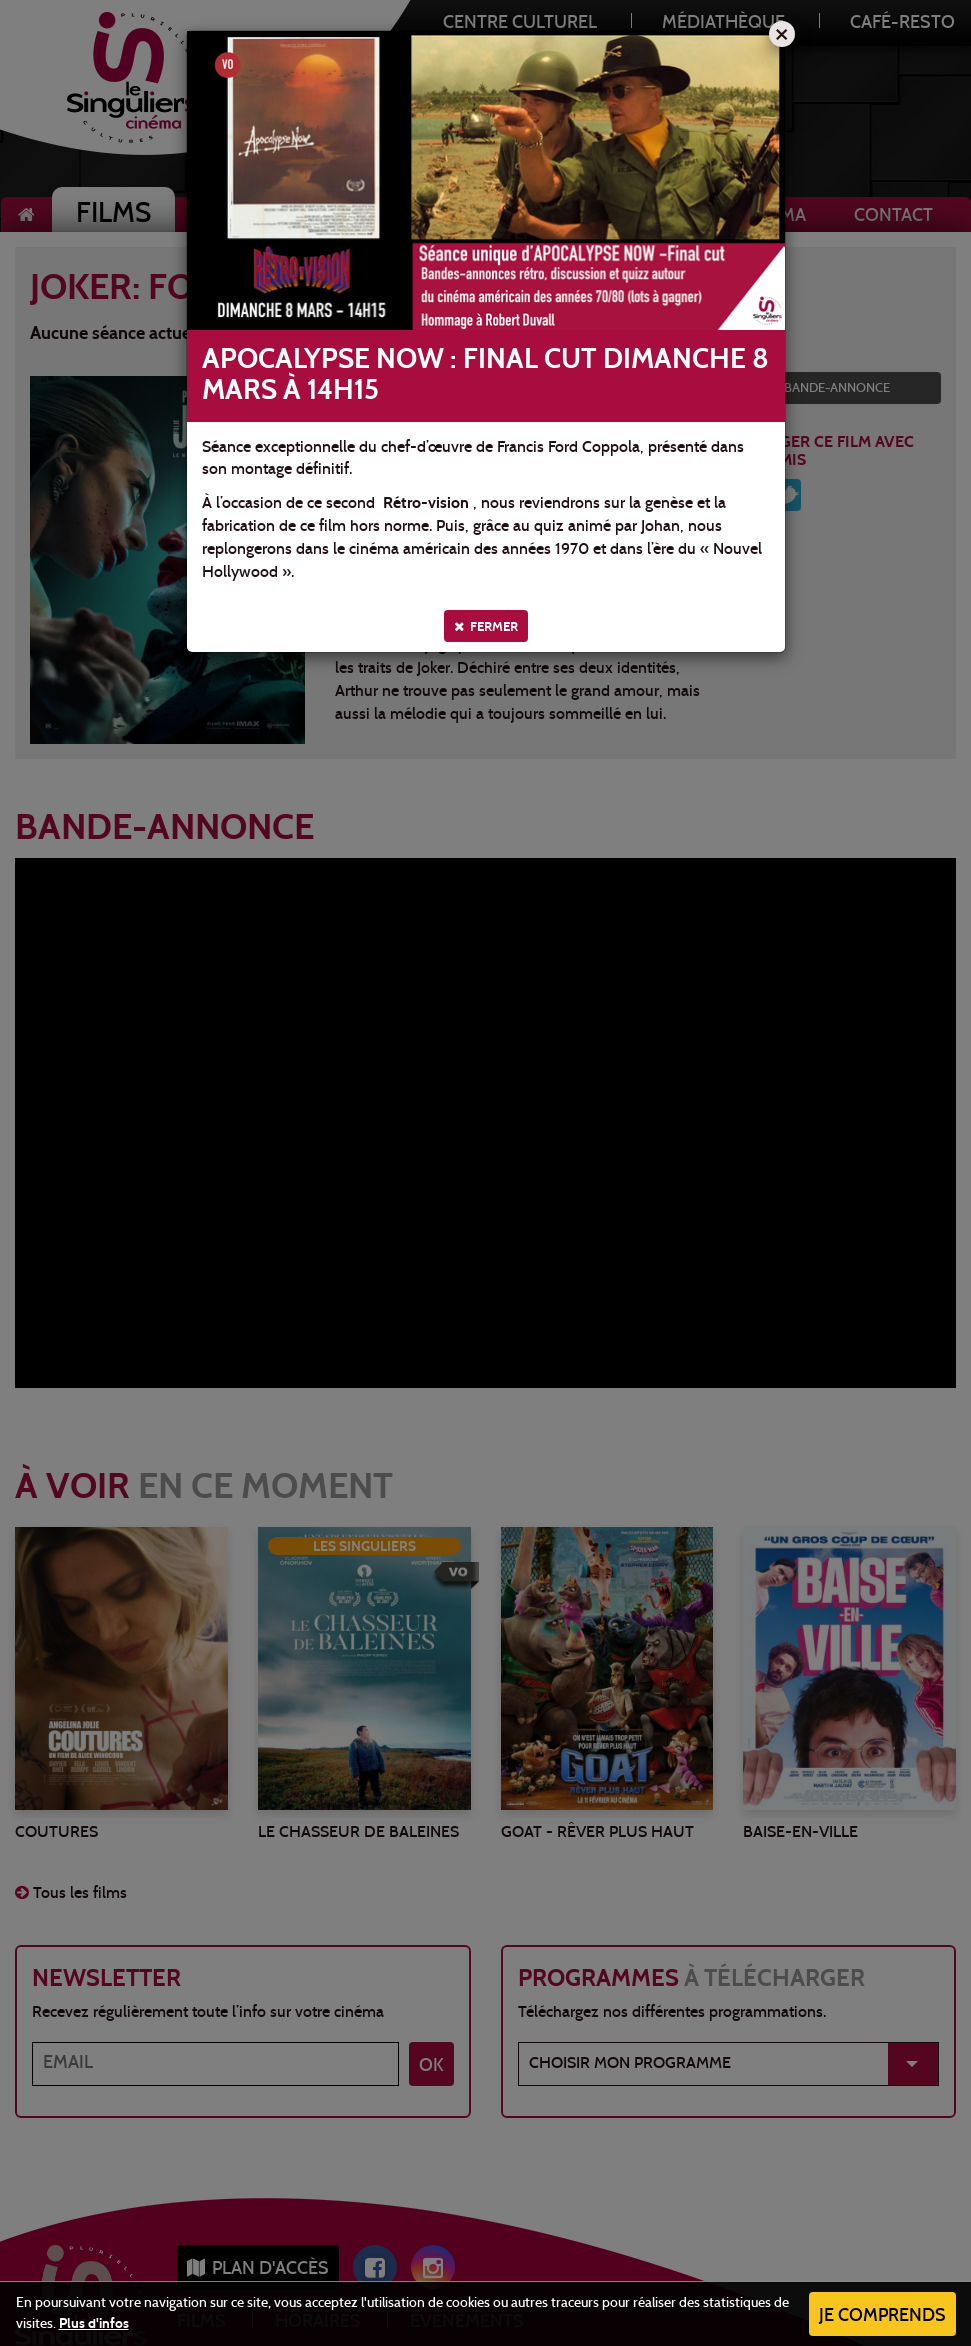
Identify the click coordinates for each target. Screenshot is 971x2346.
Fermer (486, 627)
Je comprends (882, 2316)
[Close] (782, 34)
